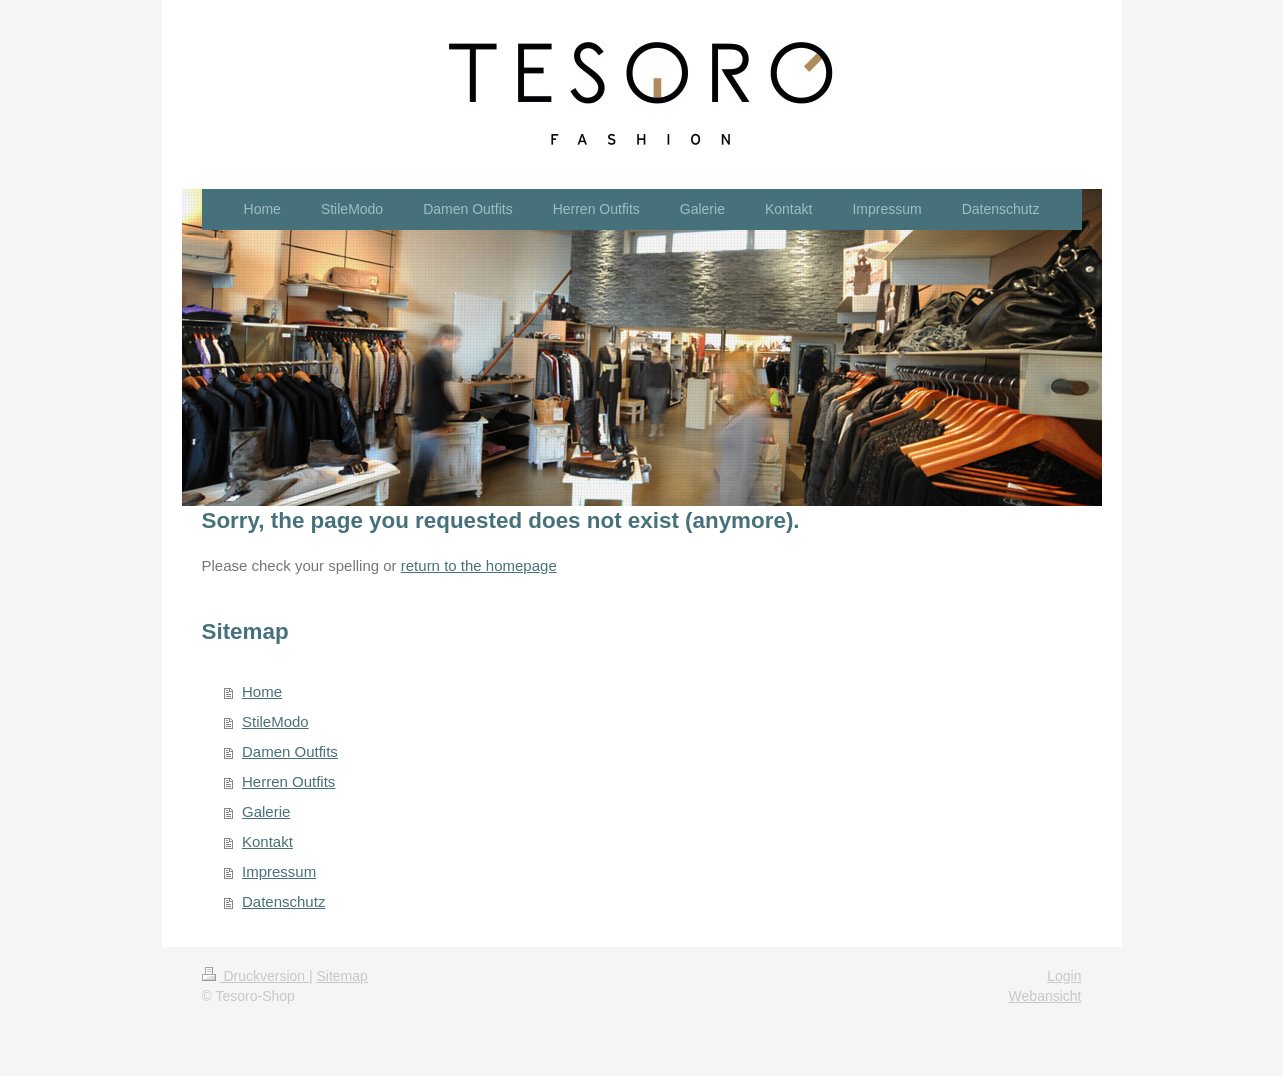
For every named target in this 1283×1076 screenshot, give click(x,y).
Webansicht (1045, 996)
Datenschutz (283, 901)
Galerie (266, 811)
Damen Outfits (290, 751)
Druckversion (255, 976)
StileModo (275, 721)
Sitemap (342, 976)
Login (1064, 976)
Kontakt (267, 841)
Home (262, 691)
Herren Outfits (288, 781)
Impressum (279, 871)
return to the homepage (479, 565)
